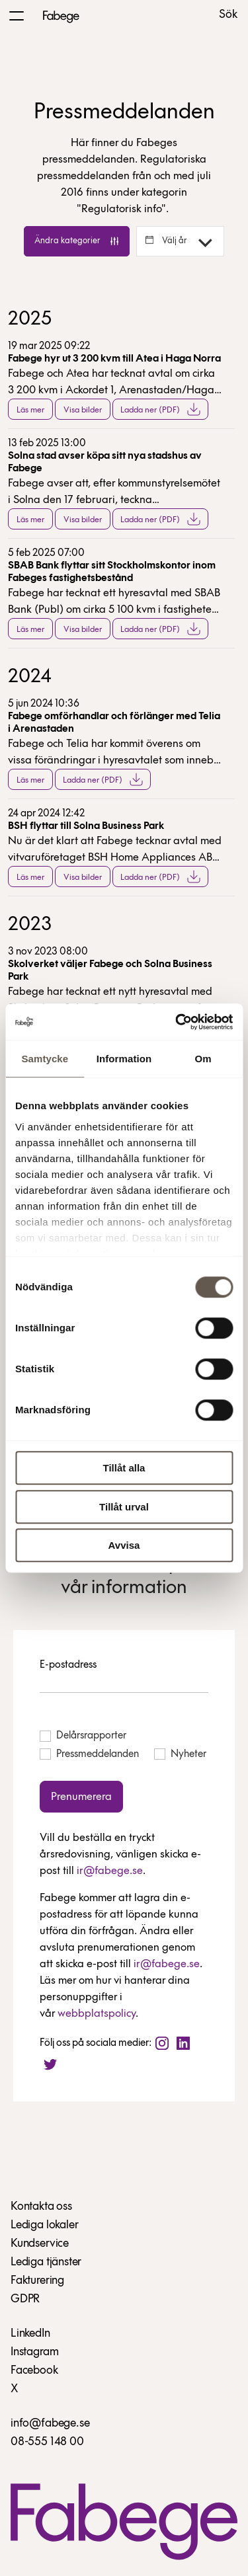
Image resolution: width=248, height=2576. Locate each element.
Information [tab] (124, 1058)
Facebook (34, 2370)
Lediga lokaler (44, 2225)
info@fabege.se (50, 2423)
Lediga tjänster (46, 2262)
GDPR (25, 2299)
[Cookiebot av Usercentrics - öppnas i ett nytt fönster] (176, 1022)
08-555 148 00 (47, 2442)
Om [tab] (203, 1058)
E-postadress (68, 1665)
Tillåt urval (124, 1506)
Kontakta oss (41, 2207)
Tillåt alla (124, 1467)
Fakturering (37, 2281)
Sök (228, 15)
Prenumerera (81, 1797)
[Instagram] (162, 2043)
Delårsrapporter (83, 1736)
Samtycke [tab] (44, 1058)
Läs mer (30, 410)
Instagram (34, 2352)
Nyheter (180, 1754)
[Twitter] (50, 2064)
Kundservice (40, 2244)
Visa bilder (82, 410)
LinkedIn (30, 2333)
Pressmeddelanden (89, 1754)
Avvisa (124, 1545)
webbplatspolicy (97, 2013)
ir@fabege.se (110, 1871)
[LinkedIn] (183, 2043)
